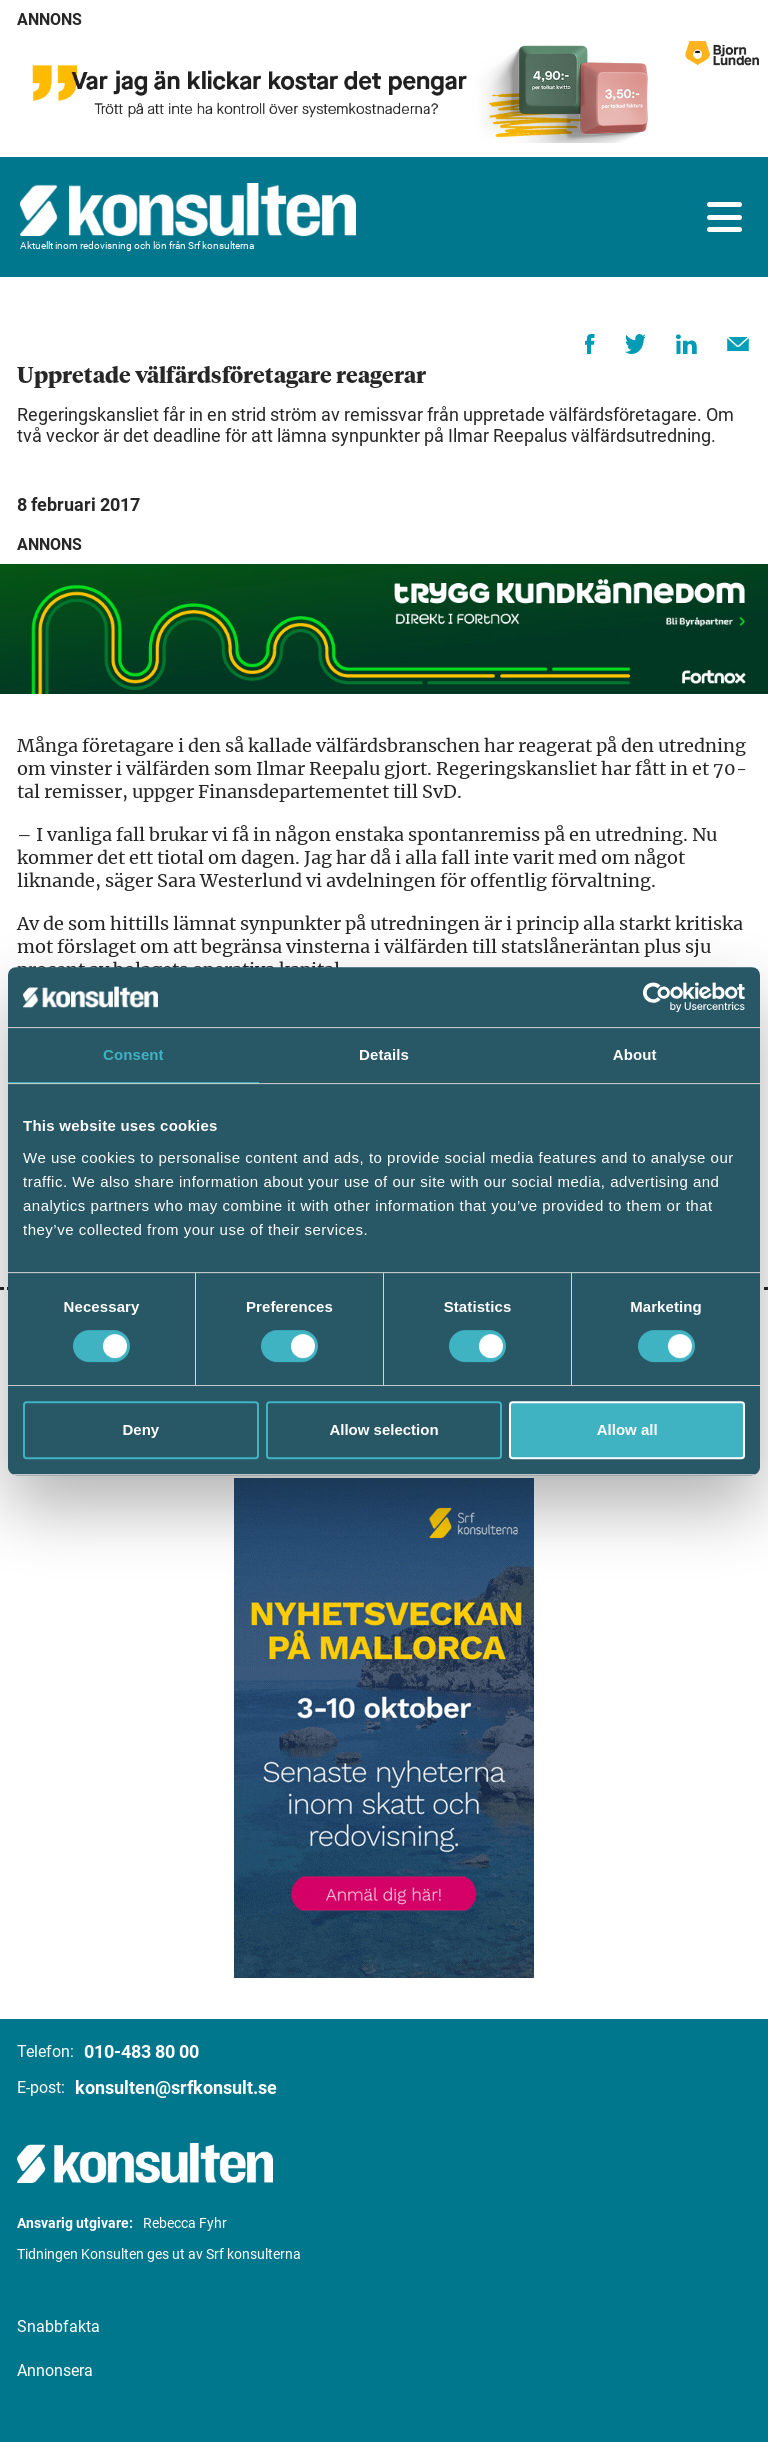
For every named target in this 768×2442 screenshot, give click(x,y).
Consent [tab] (133, 1054)
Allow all (627, 1429)
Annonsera (55, 2370)
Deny (140, 1429)
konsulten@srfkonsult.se (176, 2087)
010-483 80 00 (141, 2051)
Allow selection (383, 1429)
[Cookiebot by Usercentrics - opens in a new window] (657, 997)
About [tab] (635, 1054)
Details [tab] (384, 1054)
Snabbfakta (58, 2326)
